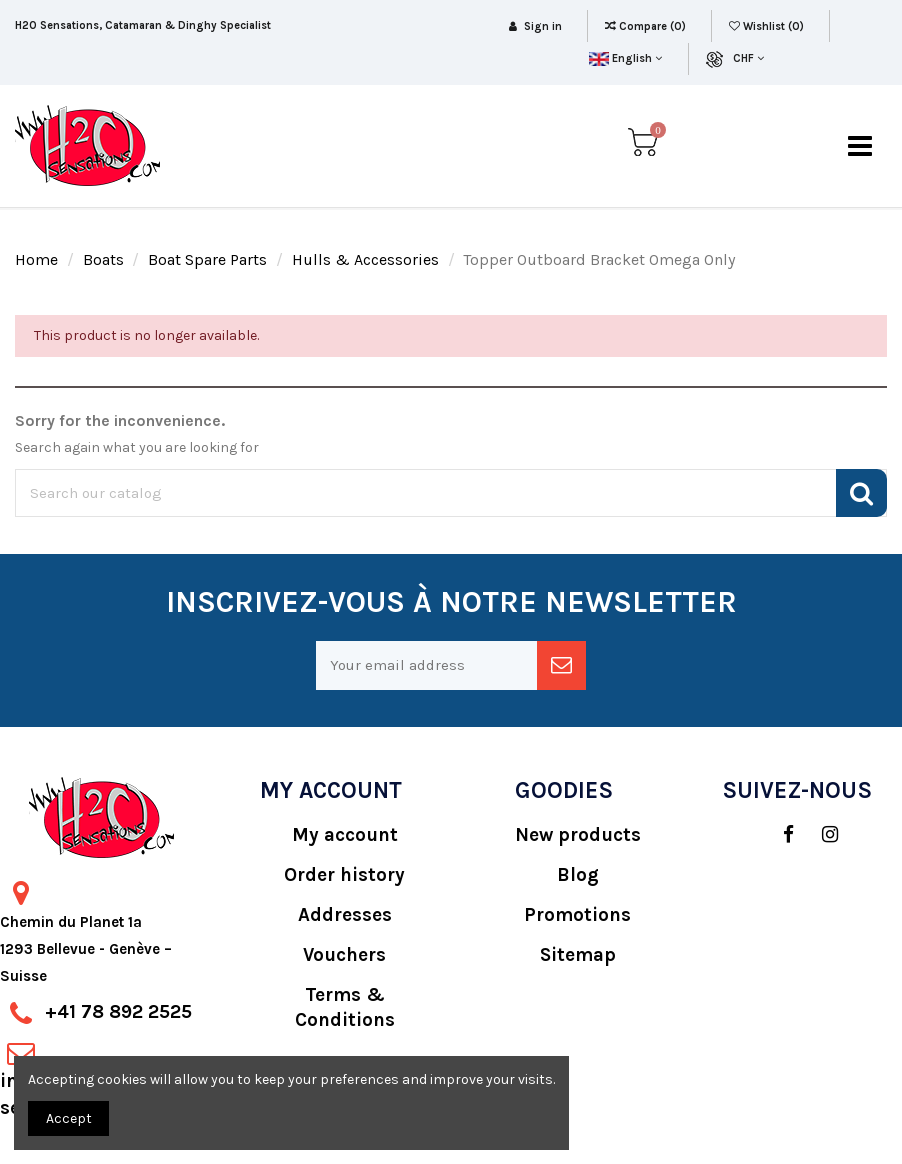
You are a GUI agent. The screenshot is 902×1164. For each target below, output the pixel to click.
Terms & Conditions (345, 1007)
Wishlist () (768, 26)
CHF (748, 58)
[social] (778, 835)
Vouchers (344, 955)
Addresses (345, 915)
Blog (578, 875)
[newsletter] (561, 665)
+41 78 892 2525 (118, 1012)
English (625, 58)
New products (578, 835)
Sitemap (578, 955)
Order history (344, 875)
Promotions (577, 915)
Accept (69, 1118)
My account (345, 835)
